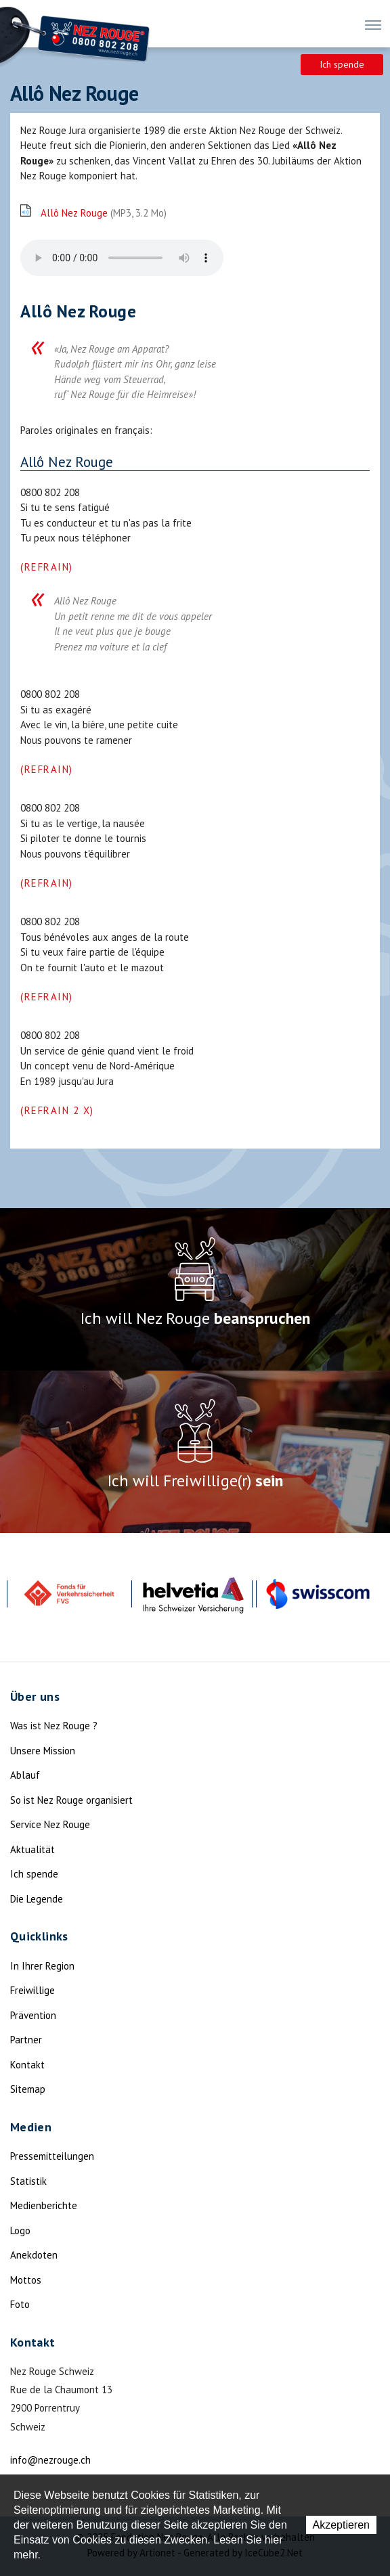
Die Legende (36, 1898)
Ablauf (25, 1775)
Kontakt (27, 2064)
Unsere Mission (42, 1750)
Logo (20, 2230)
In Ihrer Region (42, 1965)
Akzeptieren (341, 2525)
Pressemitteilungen (52, 2156)
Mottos (25, 2279)
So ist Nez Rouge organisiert (71, 1800)
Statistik (28, 2181)
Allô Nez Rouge (104, 212)
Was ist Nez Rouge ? (54, 1725)
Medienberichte (43, 2205)
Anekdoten (34, 2254)
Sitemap (27, 2089)
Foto (20, 2304)
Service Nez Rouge (50, 1824)
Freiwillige (32, 1990)
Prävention (33, 2015)
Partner (26, 2039)
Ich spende (342, 64)
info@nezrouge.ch (50, 2459)
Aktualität (32, 1849)
